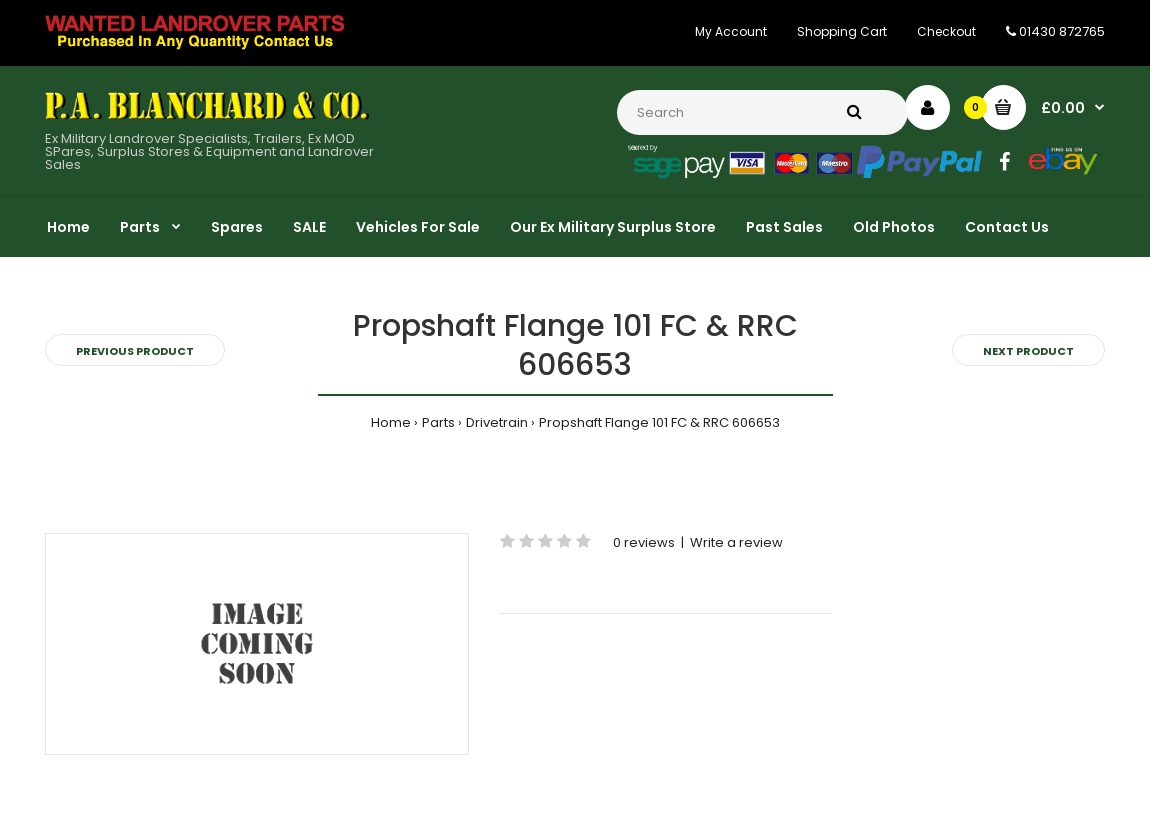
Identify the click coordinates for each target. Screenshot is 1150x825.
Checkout (946, 31)
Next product (1028, 351)
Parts (438, 422)
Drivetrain (497, 422)
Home (391, 422)
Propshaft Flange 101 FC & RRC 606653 (659, 422)
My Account (731, 31)
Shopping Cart (842, 31)
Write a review (736, 542)
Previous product (135, 351)
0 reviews (644, 542)
